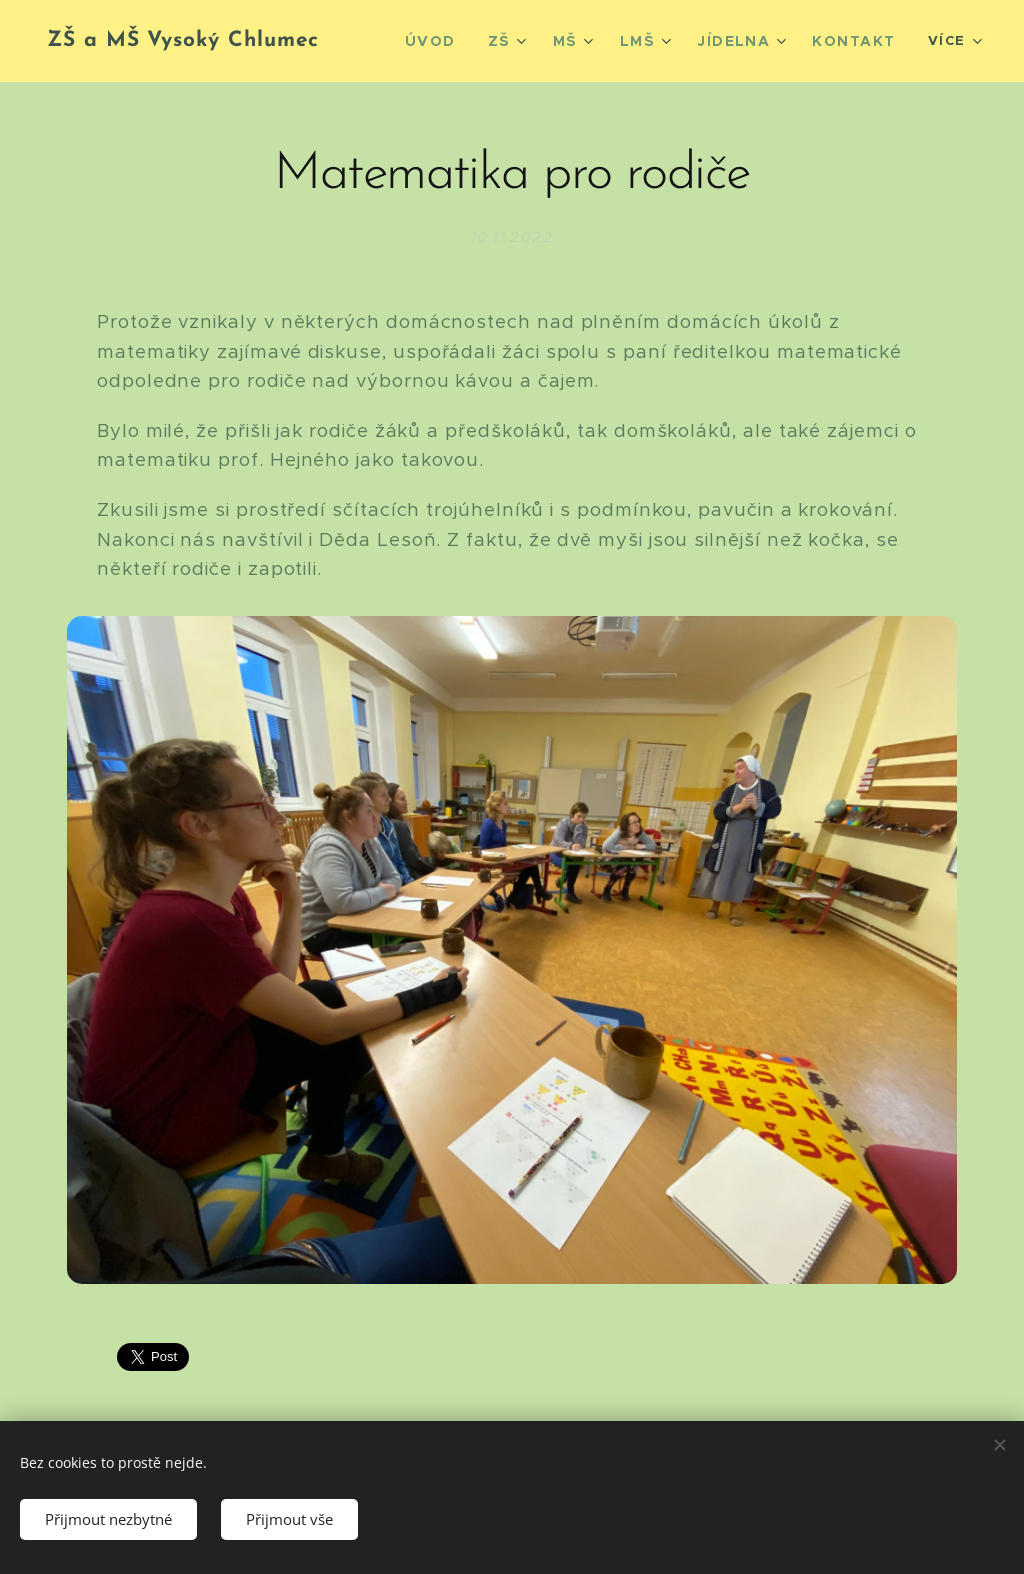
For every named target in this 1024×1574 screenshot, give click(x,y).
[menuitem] (455, 41)
